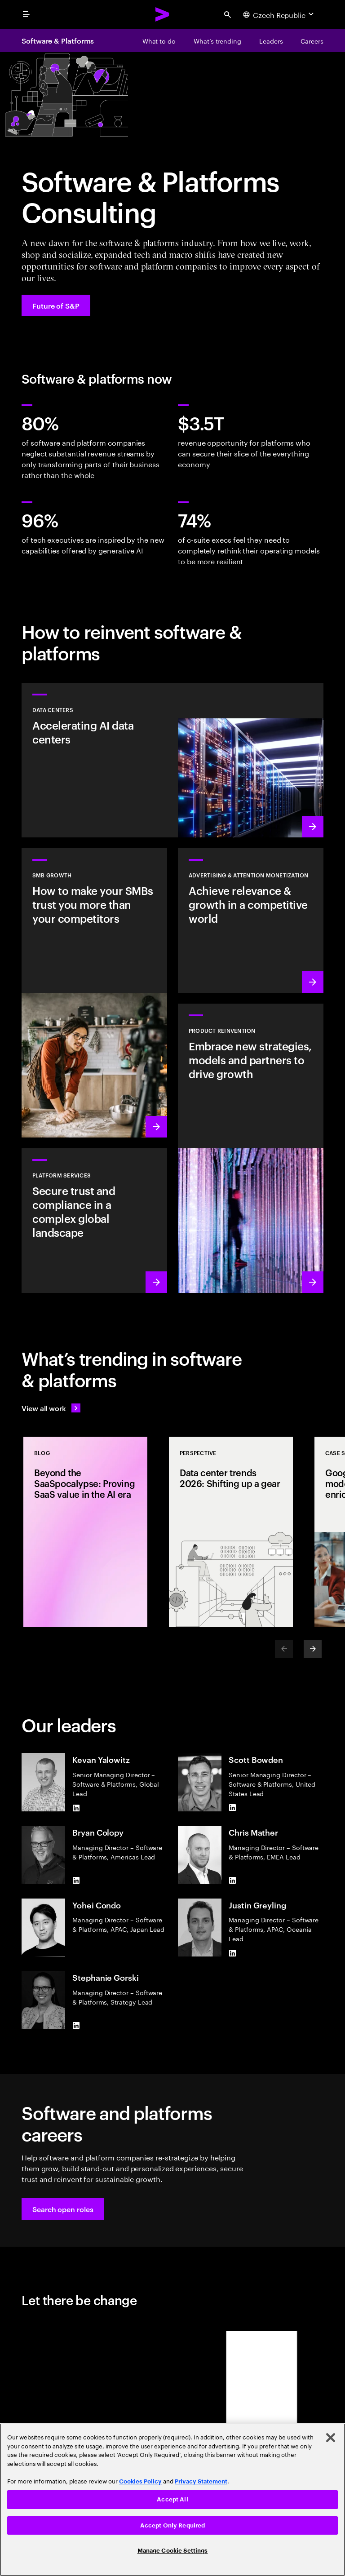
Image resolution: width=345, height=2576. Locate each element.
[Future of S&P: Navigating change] (56, 305)
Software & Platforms (58, 40)
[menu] (26, 14)
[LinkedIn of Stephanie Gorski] (76, 2025)
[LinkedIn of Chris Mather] (232, 1880)
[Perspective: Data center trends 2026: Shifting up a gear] (231, 1532)
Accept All (172, 2499)
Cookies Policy (140, 2481)
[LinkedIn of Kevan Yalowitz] (76, 1808)
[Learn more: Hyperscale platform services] (94, 1220)
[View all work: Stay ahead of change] (51, 1408)
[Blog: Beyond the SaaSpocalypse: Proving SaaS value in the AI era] (85, 1532)
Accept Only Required (172, 2525)
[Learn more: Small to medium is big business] (94, 993)
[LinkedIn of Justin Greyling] (232, 1953)
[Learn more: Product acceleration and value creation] (250, 1148)
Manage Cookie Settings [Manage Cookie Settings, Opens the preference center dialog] (172, 2551)
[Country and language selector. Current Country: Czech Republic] (279, 14)
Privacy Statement (201, 2481)
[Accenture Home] (162, 14)
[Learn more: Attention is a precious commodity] (250, 920)
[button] (63, 2209)
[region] (172, 2499)
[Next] (312, 1649)
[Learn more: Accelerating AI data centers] (172, 760)
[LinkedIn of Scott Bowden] (232, 1808)
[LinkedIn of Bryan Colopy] (76, 1880)
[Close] (331, 2438)
